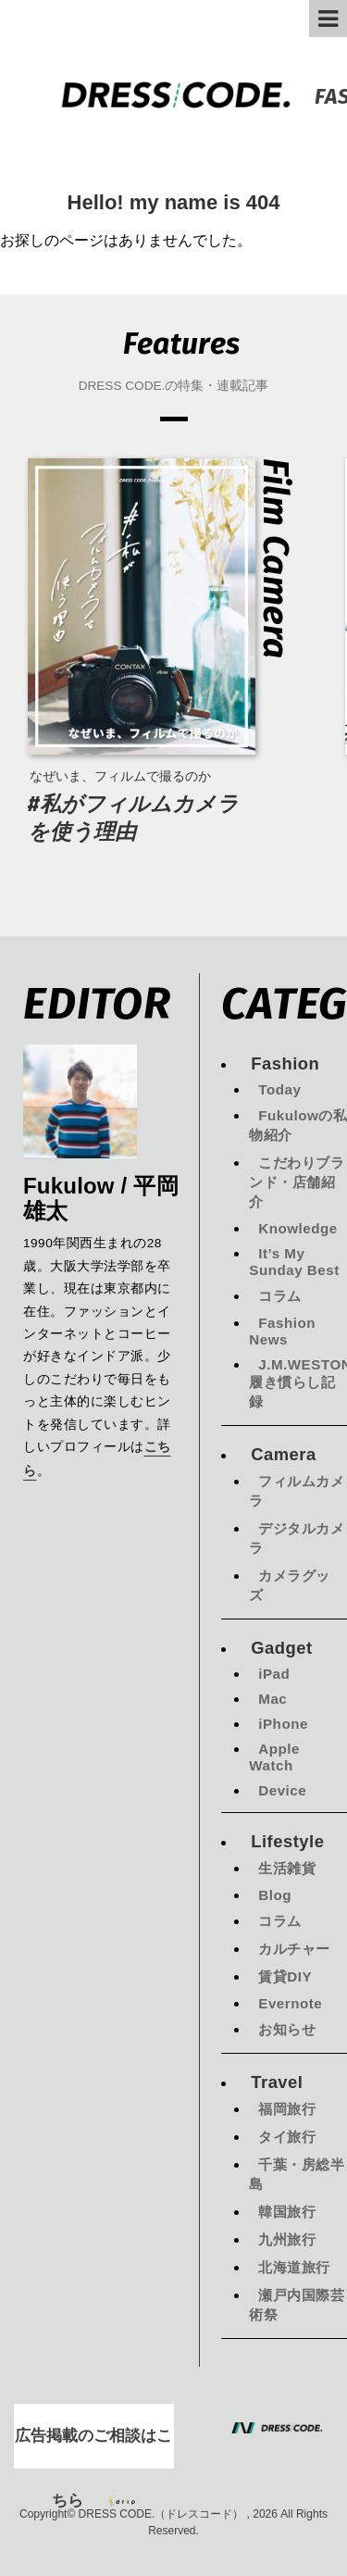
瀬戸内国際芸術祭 (296, 2304)
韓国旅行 (287, 2212)
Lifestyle (287, 1841)
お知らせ (287, 2029)
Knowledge (298, 1228)
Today (279, 1089)
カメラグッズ (289, 1585)
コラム (280, 1296)
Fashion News (282, 1331)
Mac (272, 1699)
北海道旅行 (294, 2267)
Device (282, 1790)
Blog (274, 1895)
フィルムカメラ (296, 1490)
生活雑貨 (287, 1868)
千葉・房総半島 (296, 2174)
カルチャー (294, 1949)
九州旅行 (287, 2239)
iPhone (283, 1724)
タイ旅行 (287, 2137)
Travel (277, 2082)
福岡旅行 (287, 2109)
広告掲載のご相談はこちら (93, 2448)
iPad (274, 1674)
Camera (283, 1454)
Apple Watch (274, 1757)
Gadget (281, 1647)
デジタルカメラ (296, 1538)
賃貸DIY (285, 1976)
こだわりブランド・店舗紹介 (296, 1182)
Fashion (285, 1063)
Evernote (290, 2003)
